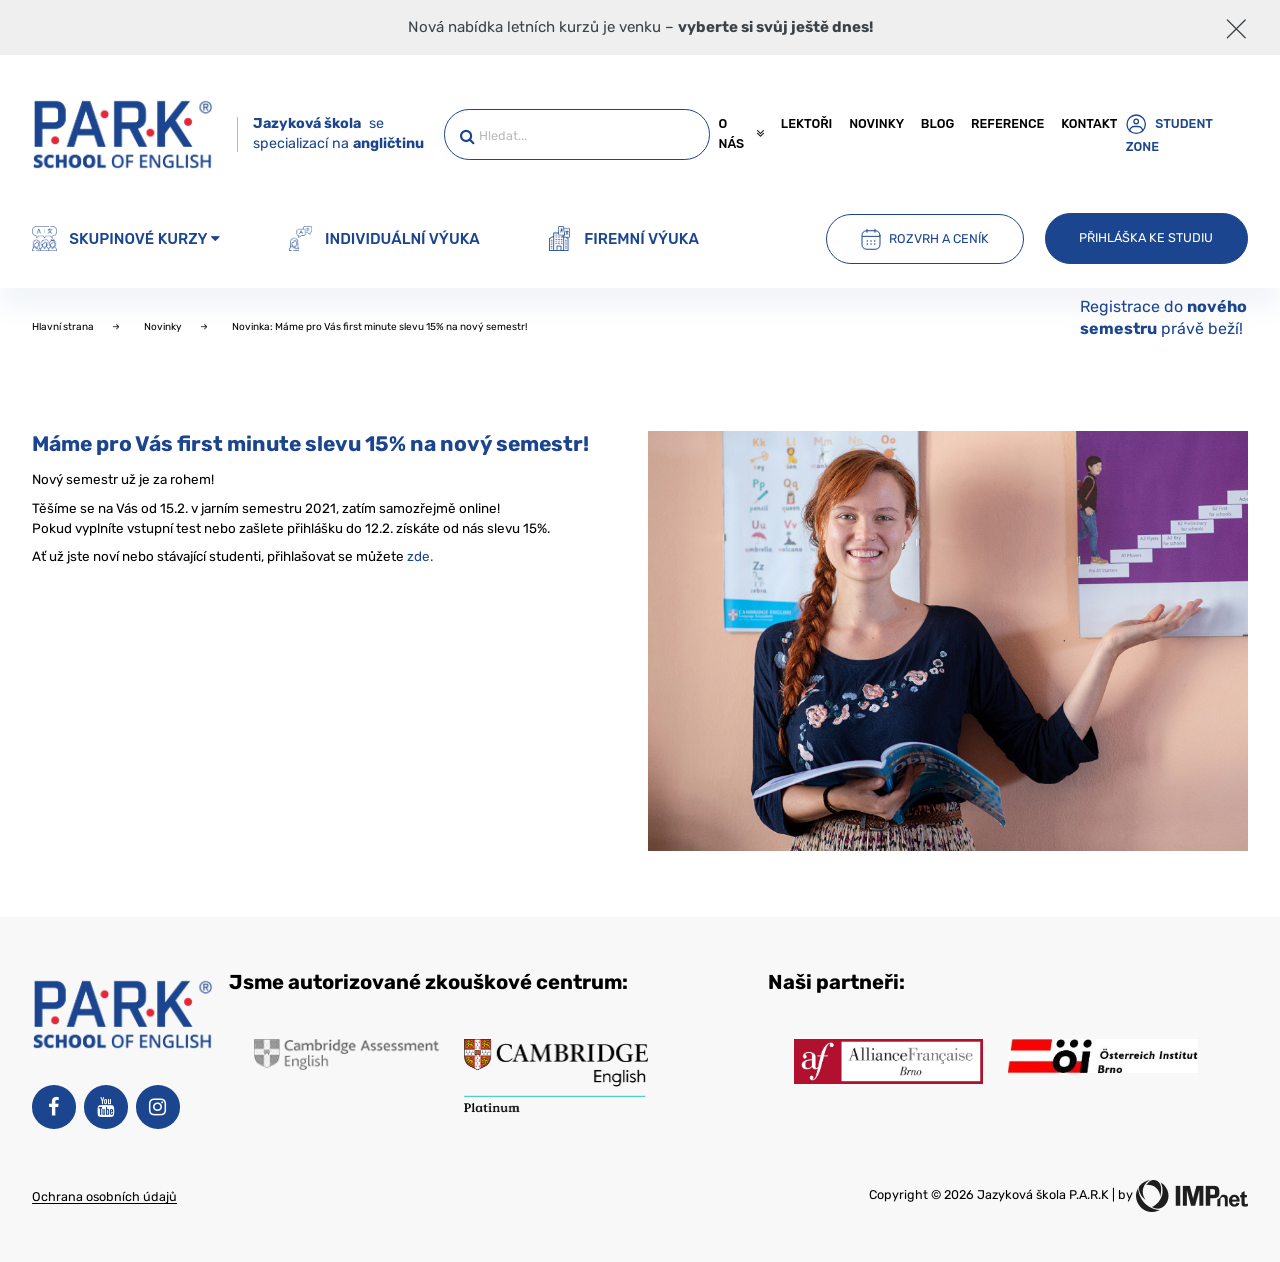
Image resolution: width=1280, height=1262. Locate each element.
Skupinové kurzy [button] (126, 238)
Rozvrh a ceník (925, 239)
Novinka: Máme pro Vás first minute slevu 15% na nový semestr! (379, 327)
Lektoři (807, 123)
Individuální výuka (384, 238)
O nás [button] (741, 133)
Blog (937, 123)
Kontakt (1089, 123)
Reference (1007, 123)
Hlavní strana (64, 327)
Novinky (876, 123)
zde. (420, 556)
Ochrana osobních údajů (104, 1196)
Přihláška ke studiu (1146, 237)
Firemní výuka (623, 238)
